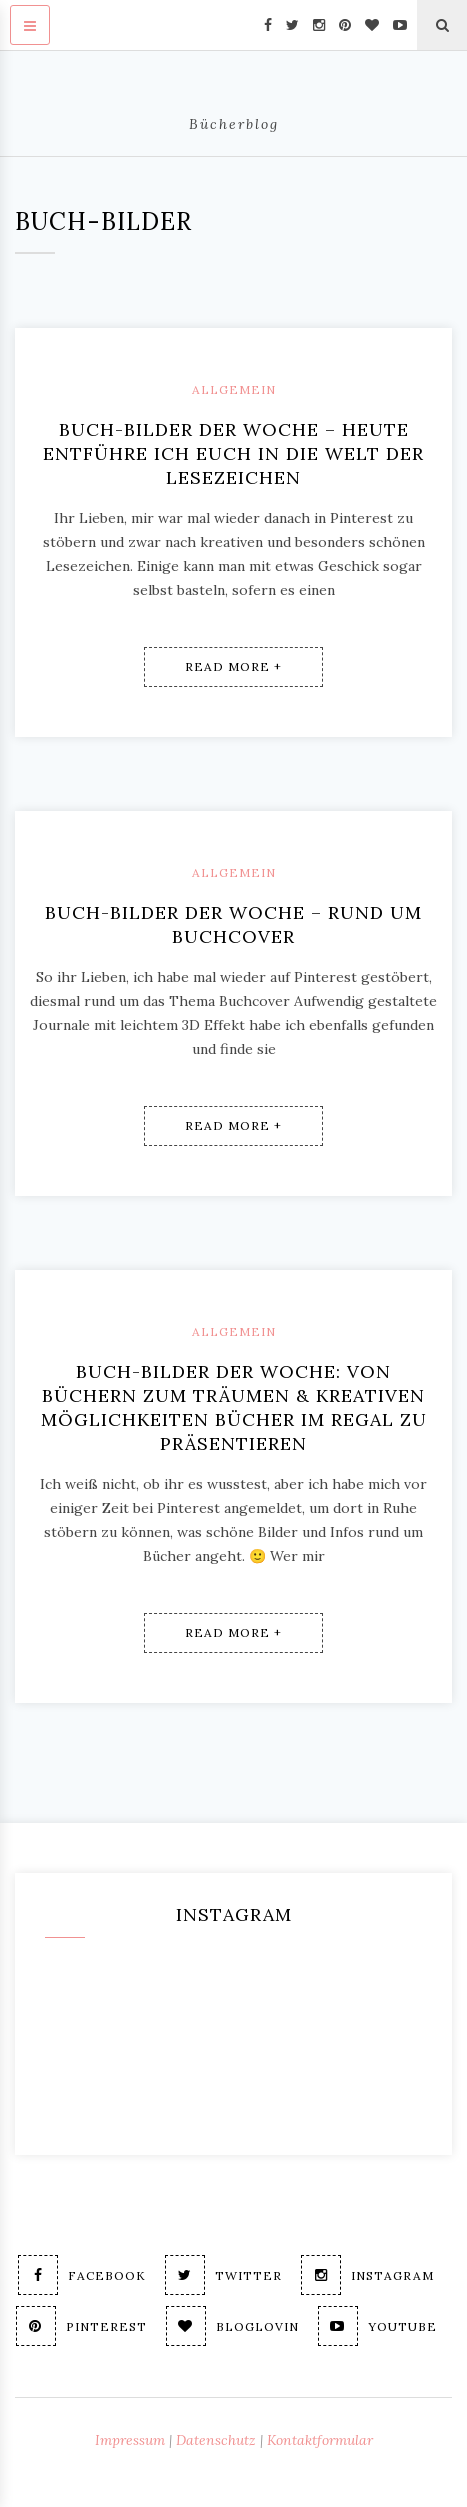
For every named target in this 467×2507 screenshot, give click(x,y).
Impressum (130, 2440)
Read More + (233, 666)
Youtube (377, 2326)
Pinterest (81, 2326)
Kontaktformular (320, 2440)
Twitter (223, 2275)
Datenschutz (216, 2440)
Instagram (367, 2275)
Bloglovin (232, 2326)
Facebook (82, 2275)
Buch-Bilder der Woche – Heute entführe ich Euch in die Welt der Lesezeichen (233, 453)
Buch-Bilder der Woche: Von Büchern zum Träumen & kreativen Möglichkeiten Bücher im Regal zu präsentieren (234, 1407)
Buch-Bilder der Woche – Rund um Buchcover (233, 924)
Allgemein (234, 389)
